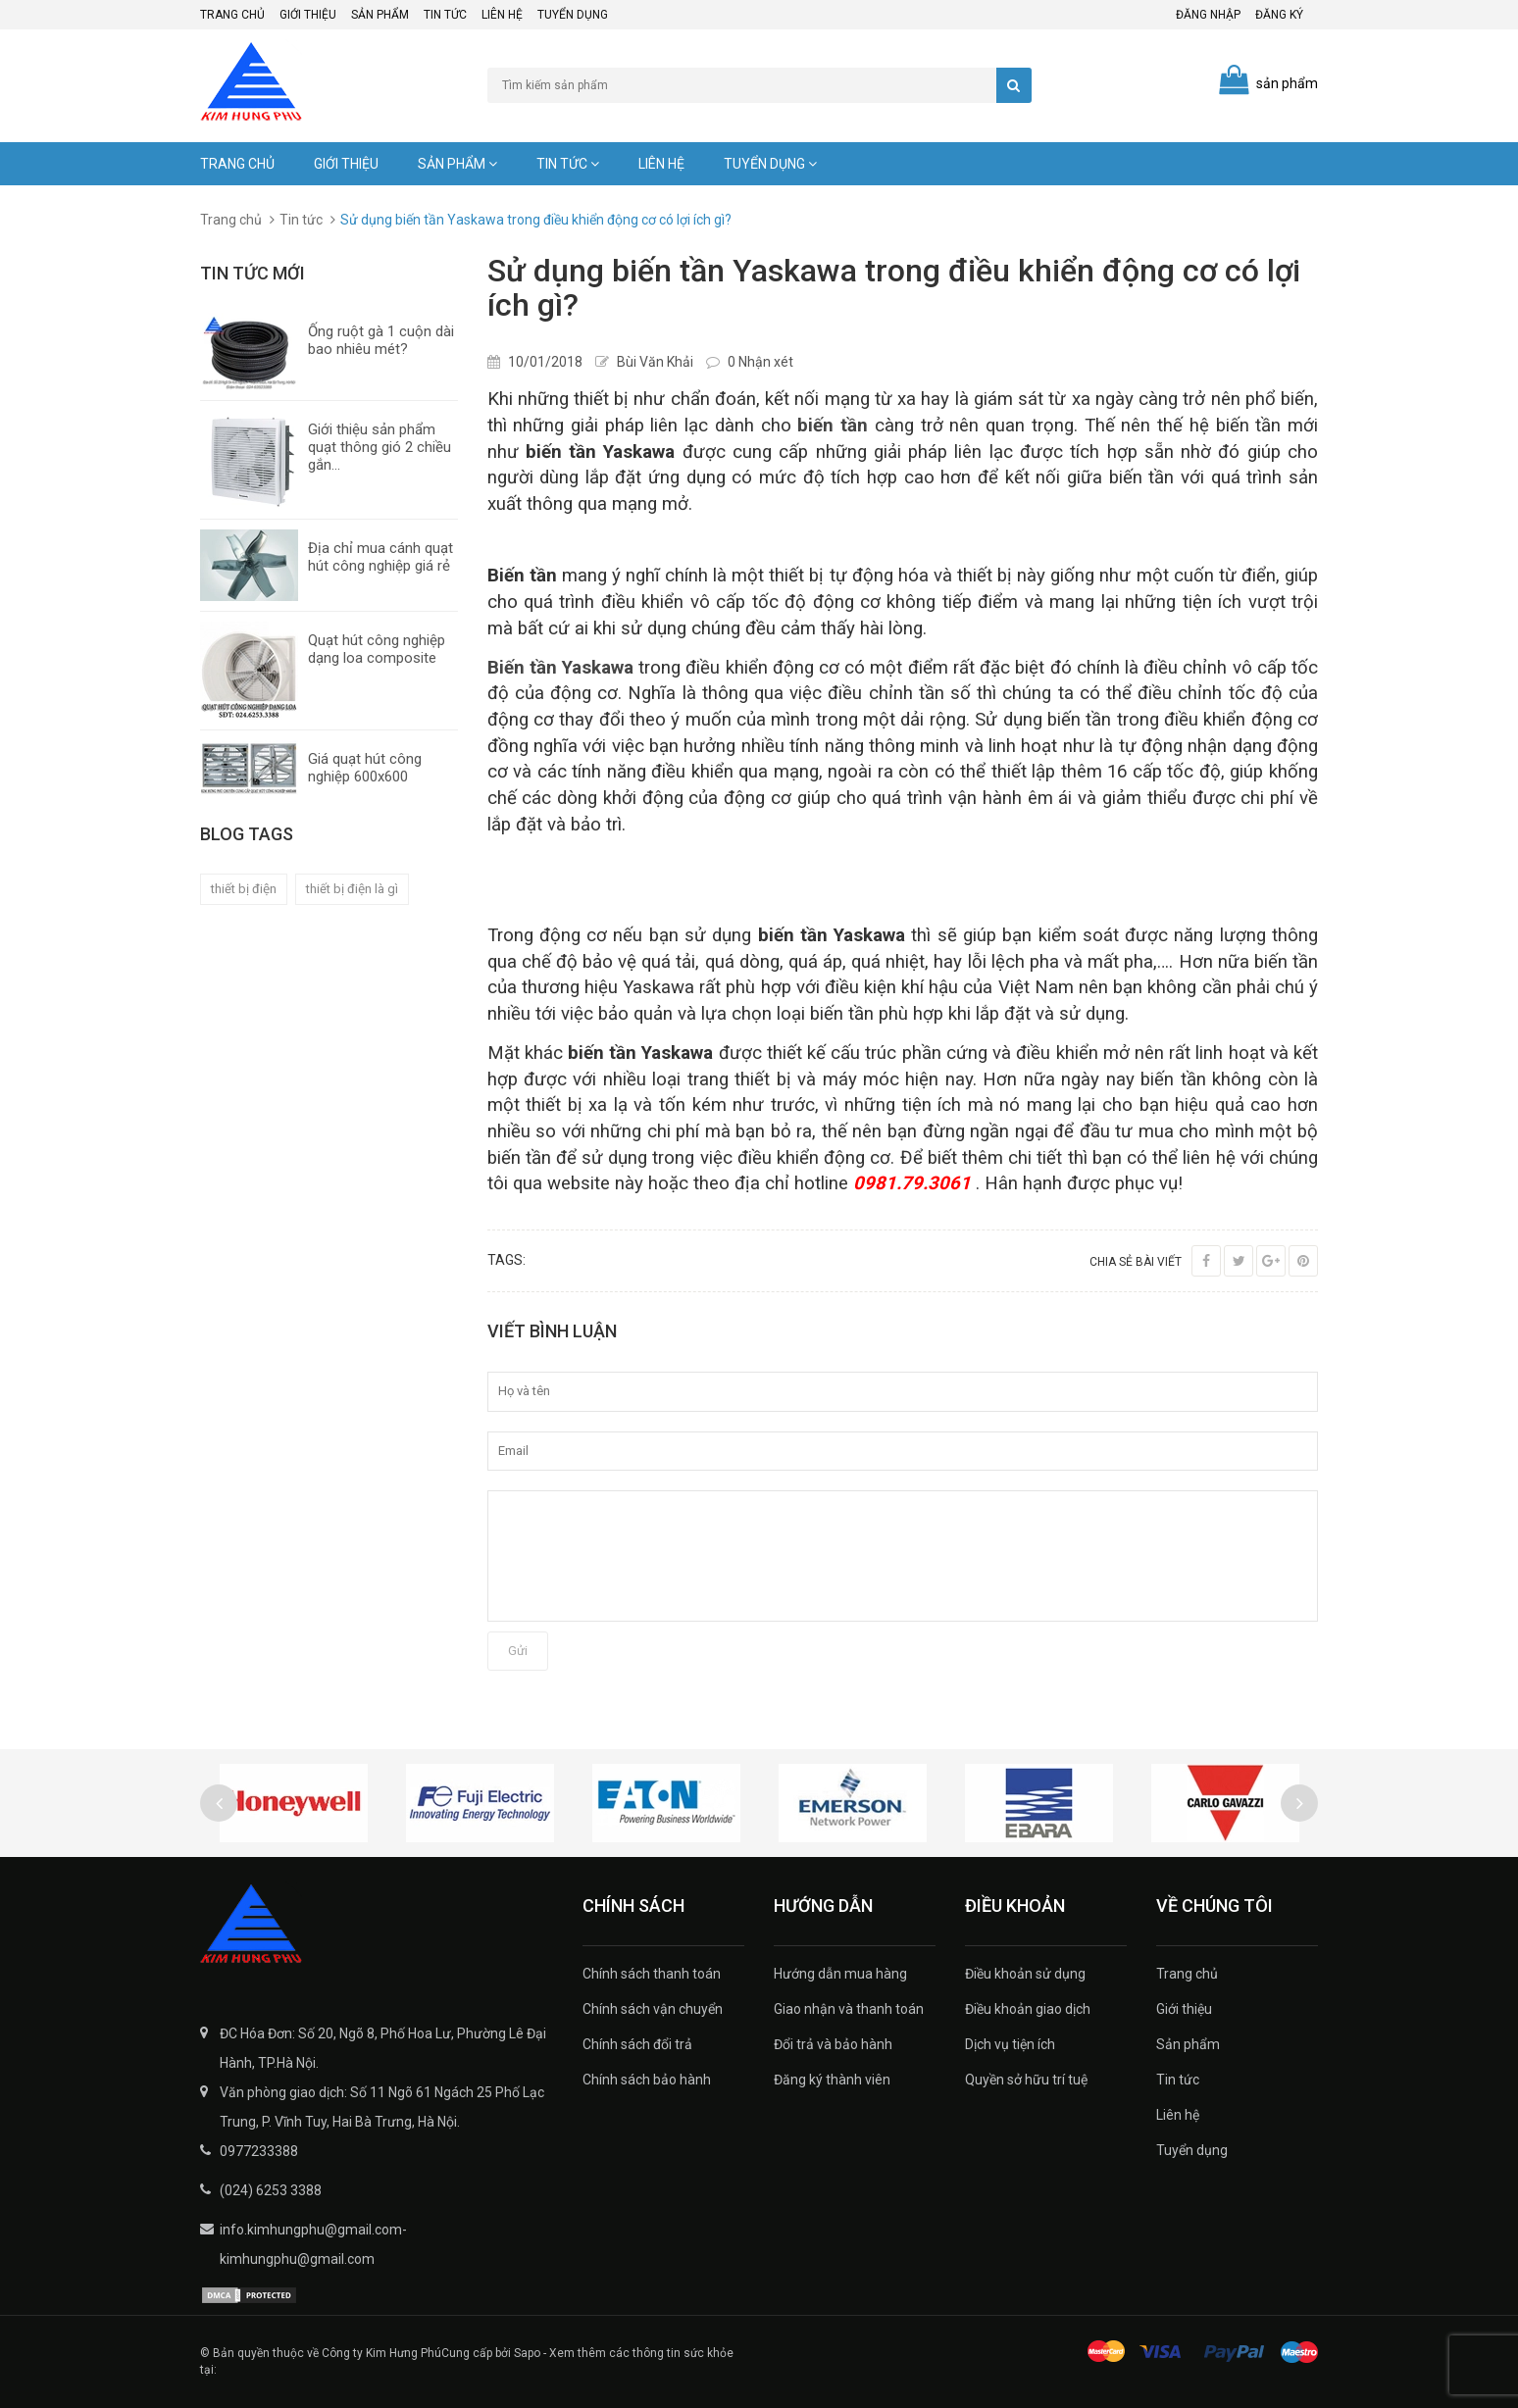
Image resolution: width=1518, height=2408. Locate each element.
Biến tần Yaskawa (560, 667)
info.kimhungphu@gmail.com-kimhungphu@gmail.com (313, 2244)
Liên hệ (502, 15)
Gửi (518, 1650)
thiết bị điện (244, 888)
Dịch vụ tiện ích (1010, 2044)
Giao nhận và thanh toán (849, 2009)
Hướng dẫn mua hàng (840, 1974)
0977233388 (259, 2151)
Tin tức (445, 15)
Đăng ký (1279, 15)
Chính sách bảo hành (646, 2079)
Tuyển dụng (572, 15)
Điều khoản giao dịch (1027, 2009)
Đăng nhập (1208, 15)
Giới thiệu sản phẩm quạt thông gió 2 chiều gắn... (379, 447)
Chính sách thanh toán (651, 1974)
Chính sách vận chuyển (652, 2009)
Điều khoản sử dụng (1025, 1974)
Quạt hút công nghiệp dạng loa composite (376, 649)
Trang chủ (232, 15)
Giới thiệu (307, 15)
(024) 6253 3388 (271, 2190)
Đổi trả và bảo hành (833, 2044)
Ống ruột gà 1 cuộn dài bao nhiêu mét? (381, 340)
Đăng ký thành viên (832, 2079)
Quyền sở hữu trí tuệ (1026, 2079)
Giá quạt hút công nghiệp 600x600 (365, 767)
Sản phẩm (380, 15)
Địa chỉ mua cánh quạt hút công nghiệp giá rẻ (380, 557)
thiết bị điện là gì (352, 888)
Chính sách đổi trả (637, 2044)
